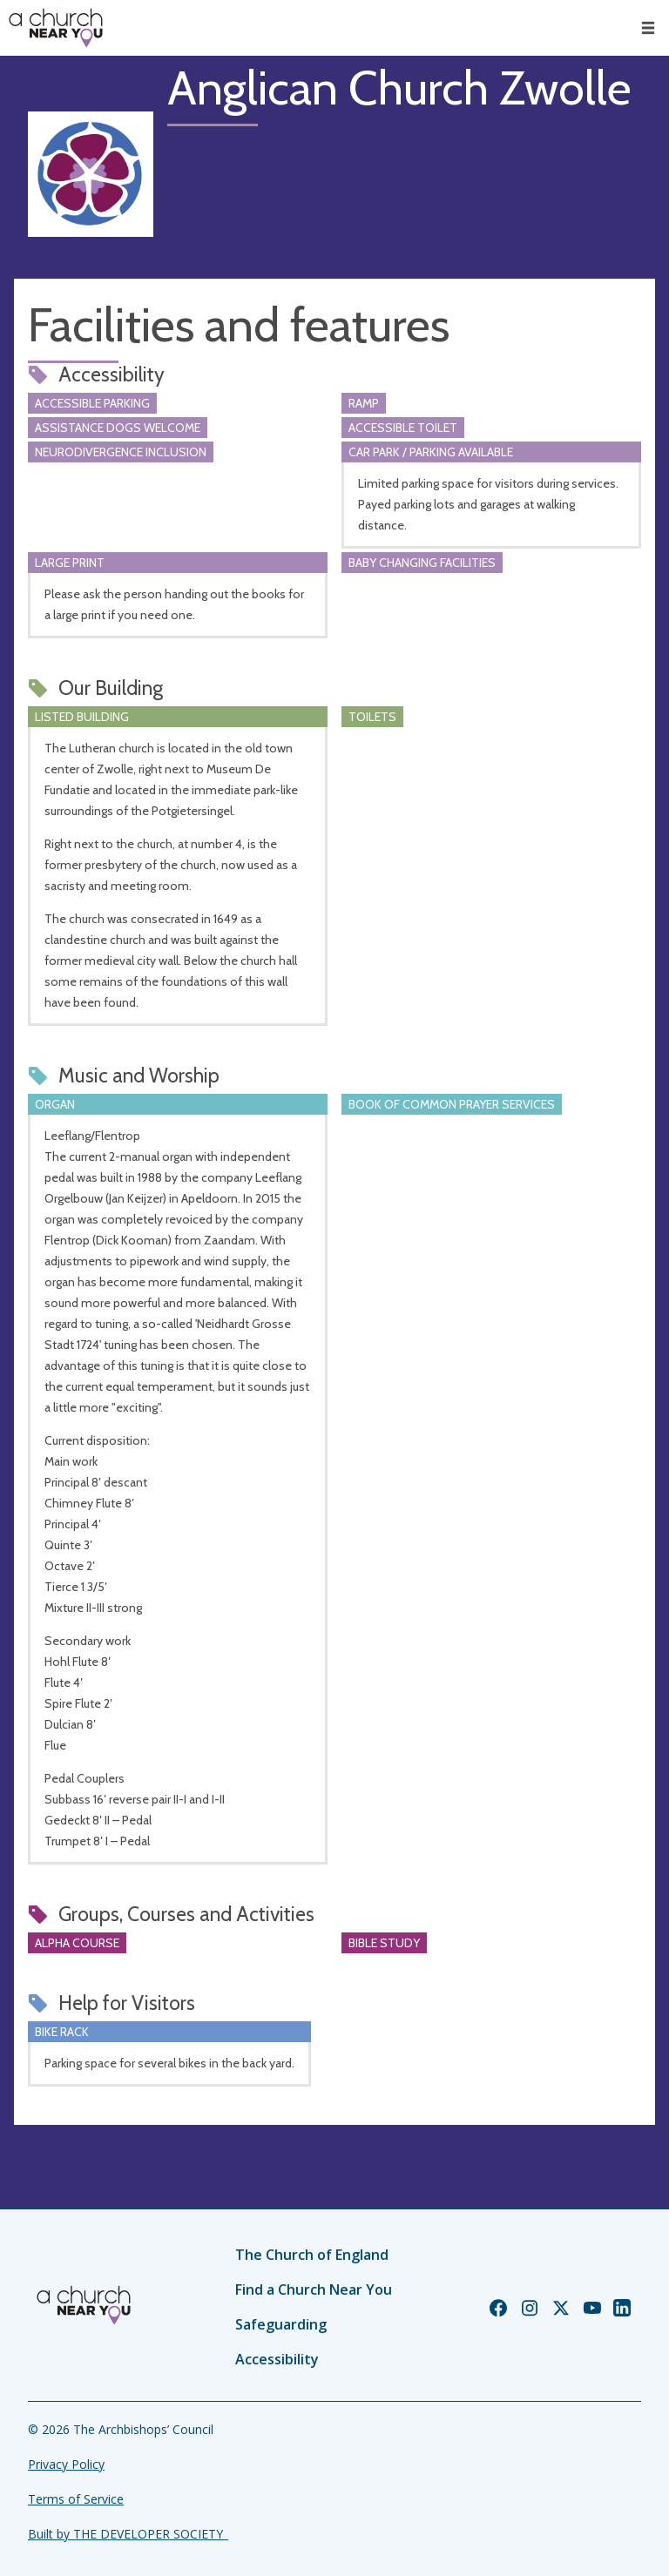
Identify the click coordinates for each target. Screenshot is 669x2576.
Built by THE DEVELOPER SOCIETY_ (128, 2533)
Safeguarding (281, 2324)
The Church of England (312, 2254)
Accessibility (277, 2359)
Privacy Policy (66, 2464)
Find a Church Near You (313, 2289)
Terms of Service (76, 2499)
